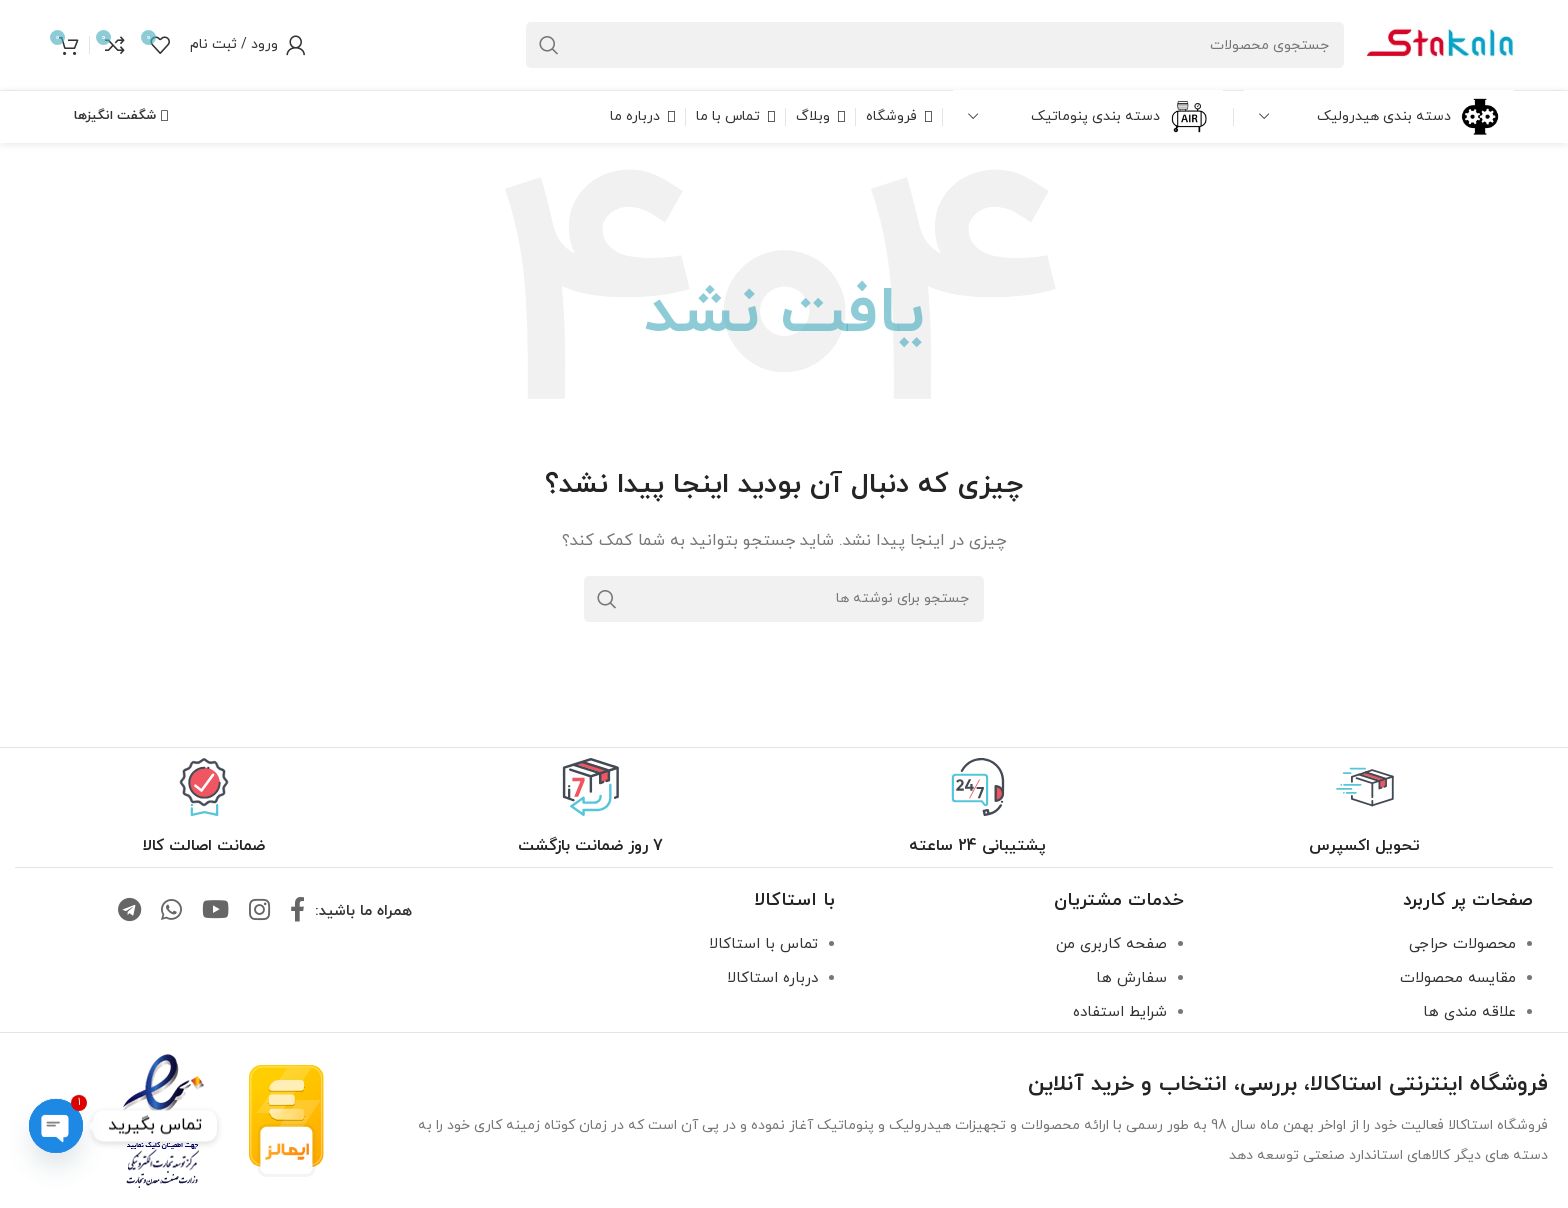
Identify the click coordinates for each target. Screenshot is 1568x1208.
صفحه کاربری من (1111, 944)
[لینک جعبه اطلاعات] (1364, 807)
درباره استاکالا (772, 978)
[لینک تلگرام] (129, 912)
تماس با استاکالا (763, 944)
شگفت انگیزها (121, 116)
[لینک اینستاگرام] (259, 912)
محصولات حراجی (1462, 944)
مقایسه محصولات (1458, 978)
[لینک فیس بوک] (297, 912)
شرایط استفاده (1120, 1012)
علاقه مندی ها (1469, 1012)
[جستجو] (935, 45)
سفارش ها (1131, 978)
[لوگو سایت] (1439, 43)
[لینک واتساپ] (171, 912)
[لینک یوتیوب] (215, 912)
